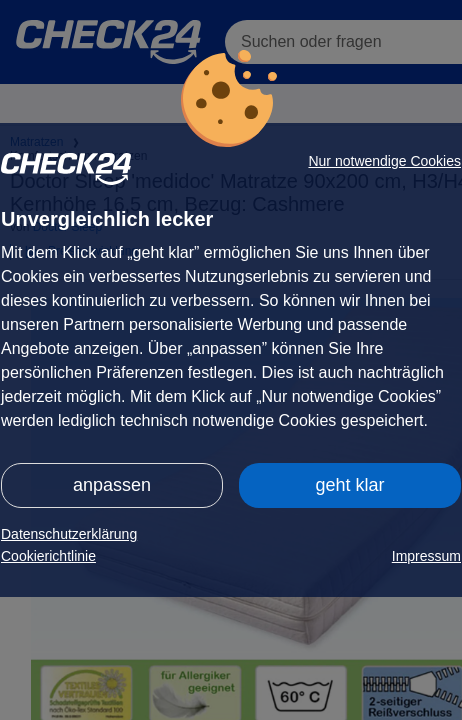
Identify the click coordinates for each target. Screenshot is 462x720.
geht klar (349, 485)
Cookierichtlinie (48, 556)
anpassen (112, 485)
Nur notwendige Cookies (384, 161)
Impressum (426, 556)
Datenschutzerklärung (69, 534)
